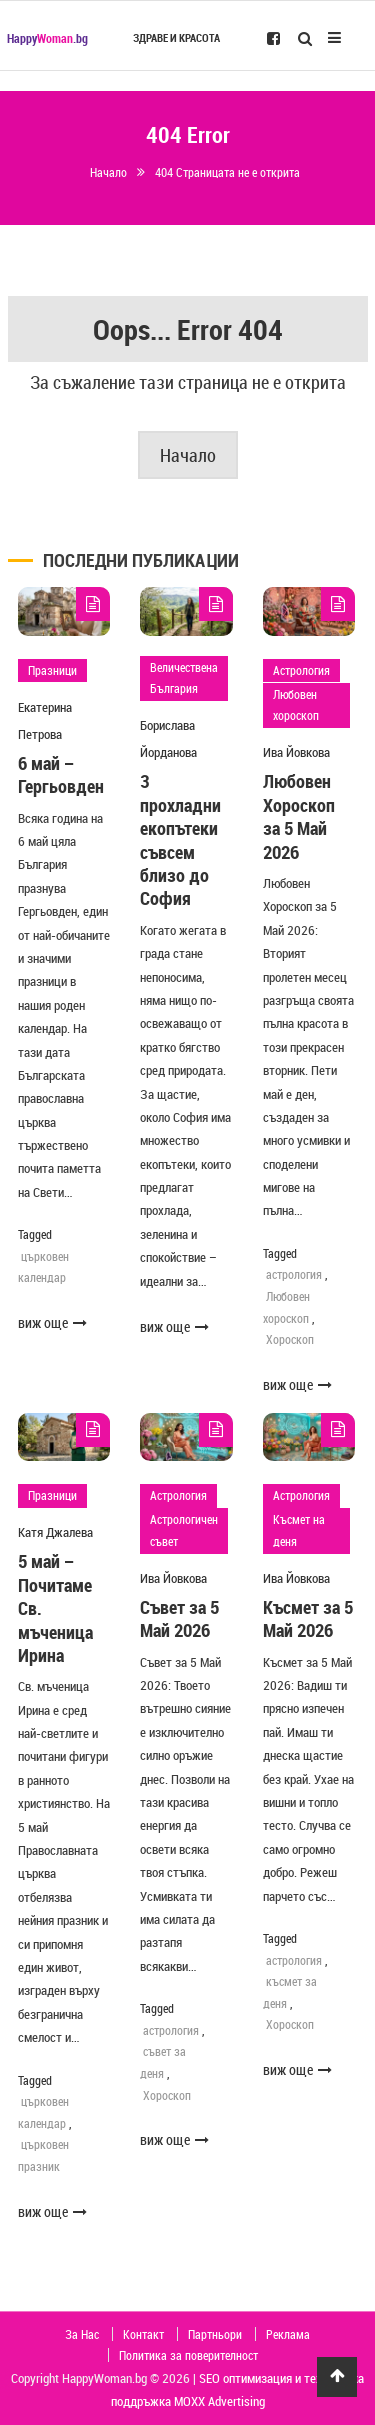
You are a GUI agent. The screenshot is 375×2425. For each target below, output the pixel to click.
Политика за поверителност (188, 2355)
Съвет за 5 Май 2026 (179, 1618)
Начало (188, 455)
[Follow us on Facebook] (273, 37)
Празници (52, 670)
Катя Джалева (55, 1532)
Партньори (215, 2334)
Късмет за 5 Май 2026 (308, 1618)
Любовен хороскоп (296, 705)
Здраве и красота (176, 38)
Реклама (288, 2334)
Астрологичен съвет (184, 1530)
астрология (294, 1274)
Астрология (301, 670)
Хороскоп (290, 1339)
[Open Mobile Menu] (334, 35)
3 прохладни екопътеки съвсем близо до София (180, 839)
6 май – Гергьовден (61, 774)
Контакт (143, 2334)
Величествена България (184, 678)
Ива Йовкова (296, 752)
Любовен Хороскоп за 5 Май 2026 (299, 816)
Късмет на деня (299, 1530)
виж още (52, 1322)
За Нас (82, 2334)
